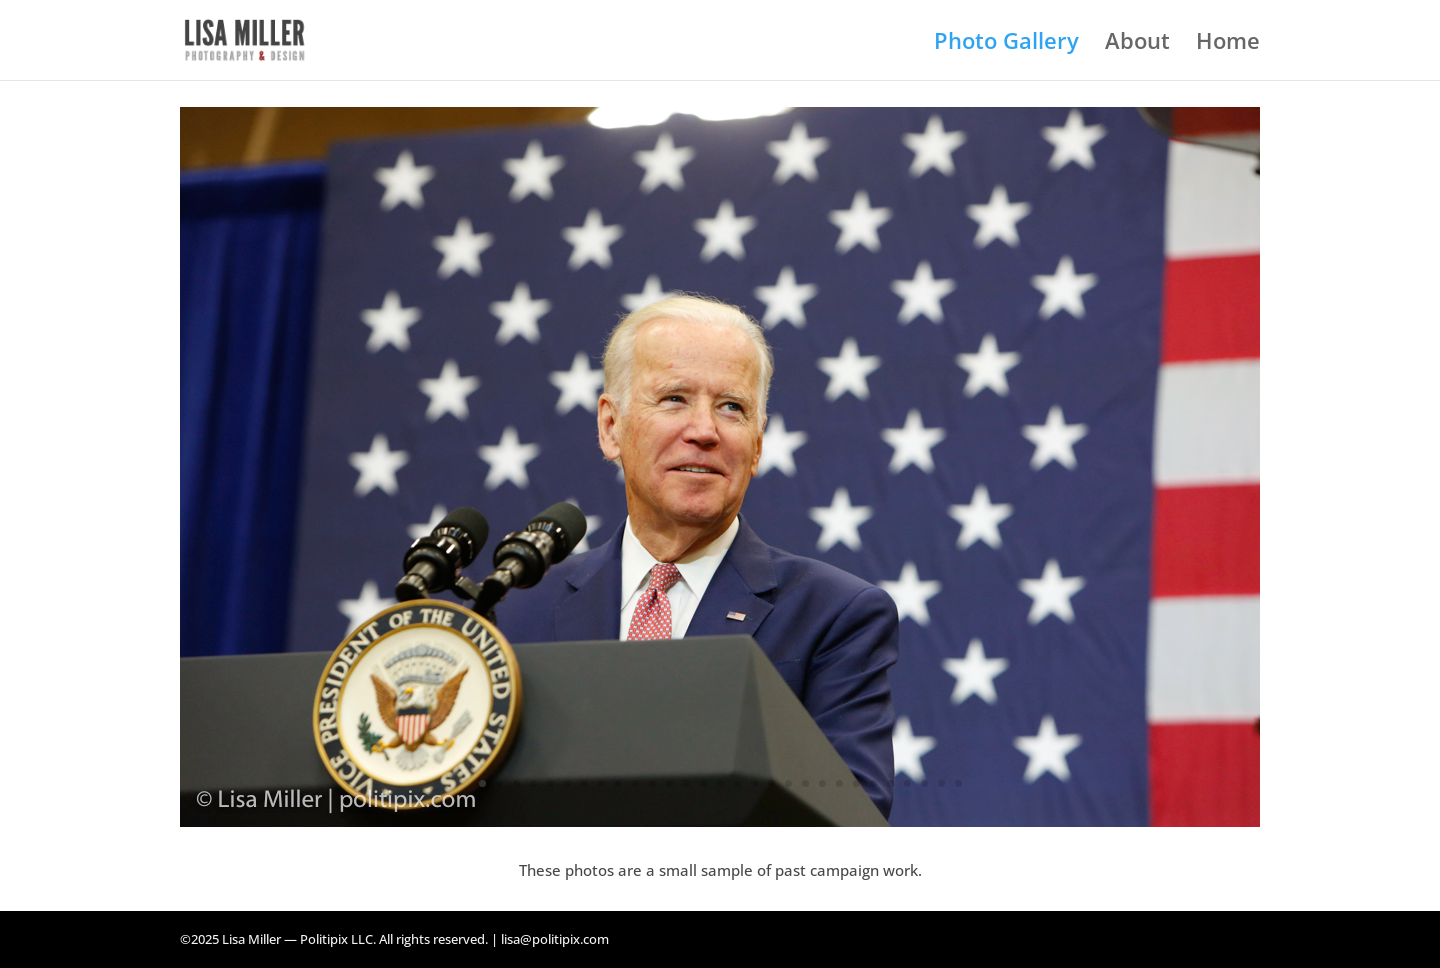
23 (856, 783)
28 (941, 783)
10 (635, 783)
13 (686, 783)
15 (720, 783)
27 (924, 783)
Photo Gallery (1006, 44)
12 (669, 783)
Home (1228, 44)
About (1137, 44)
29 (958, 783)
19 (788, 783)
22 (839, 783)
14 (703, 783)
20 (805, 783)
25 (890, 783)
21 (822, 783)
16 (737, 783)
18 (771, 783)
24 (873, 783)
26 (907, 783)
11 (652, 783)
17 (754, 783)
